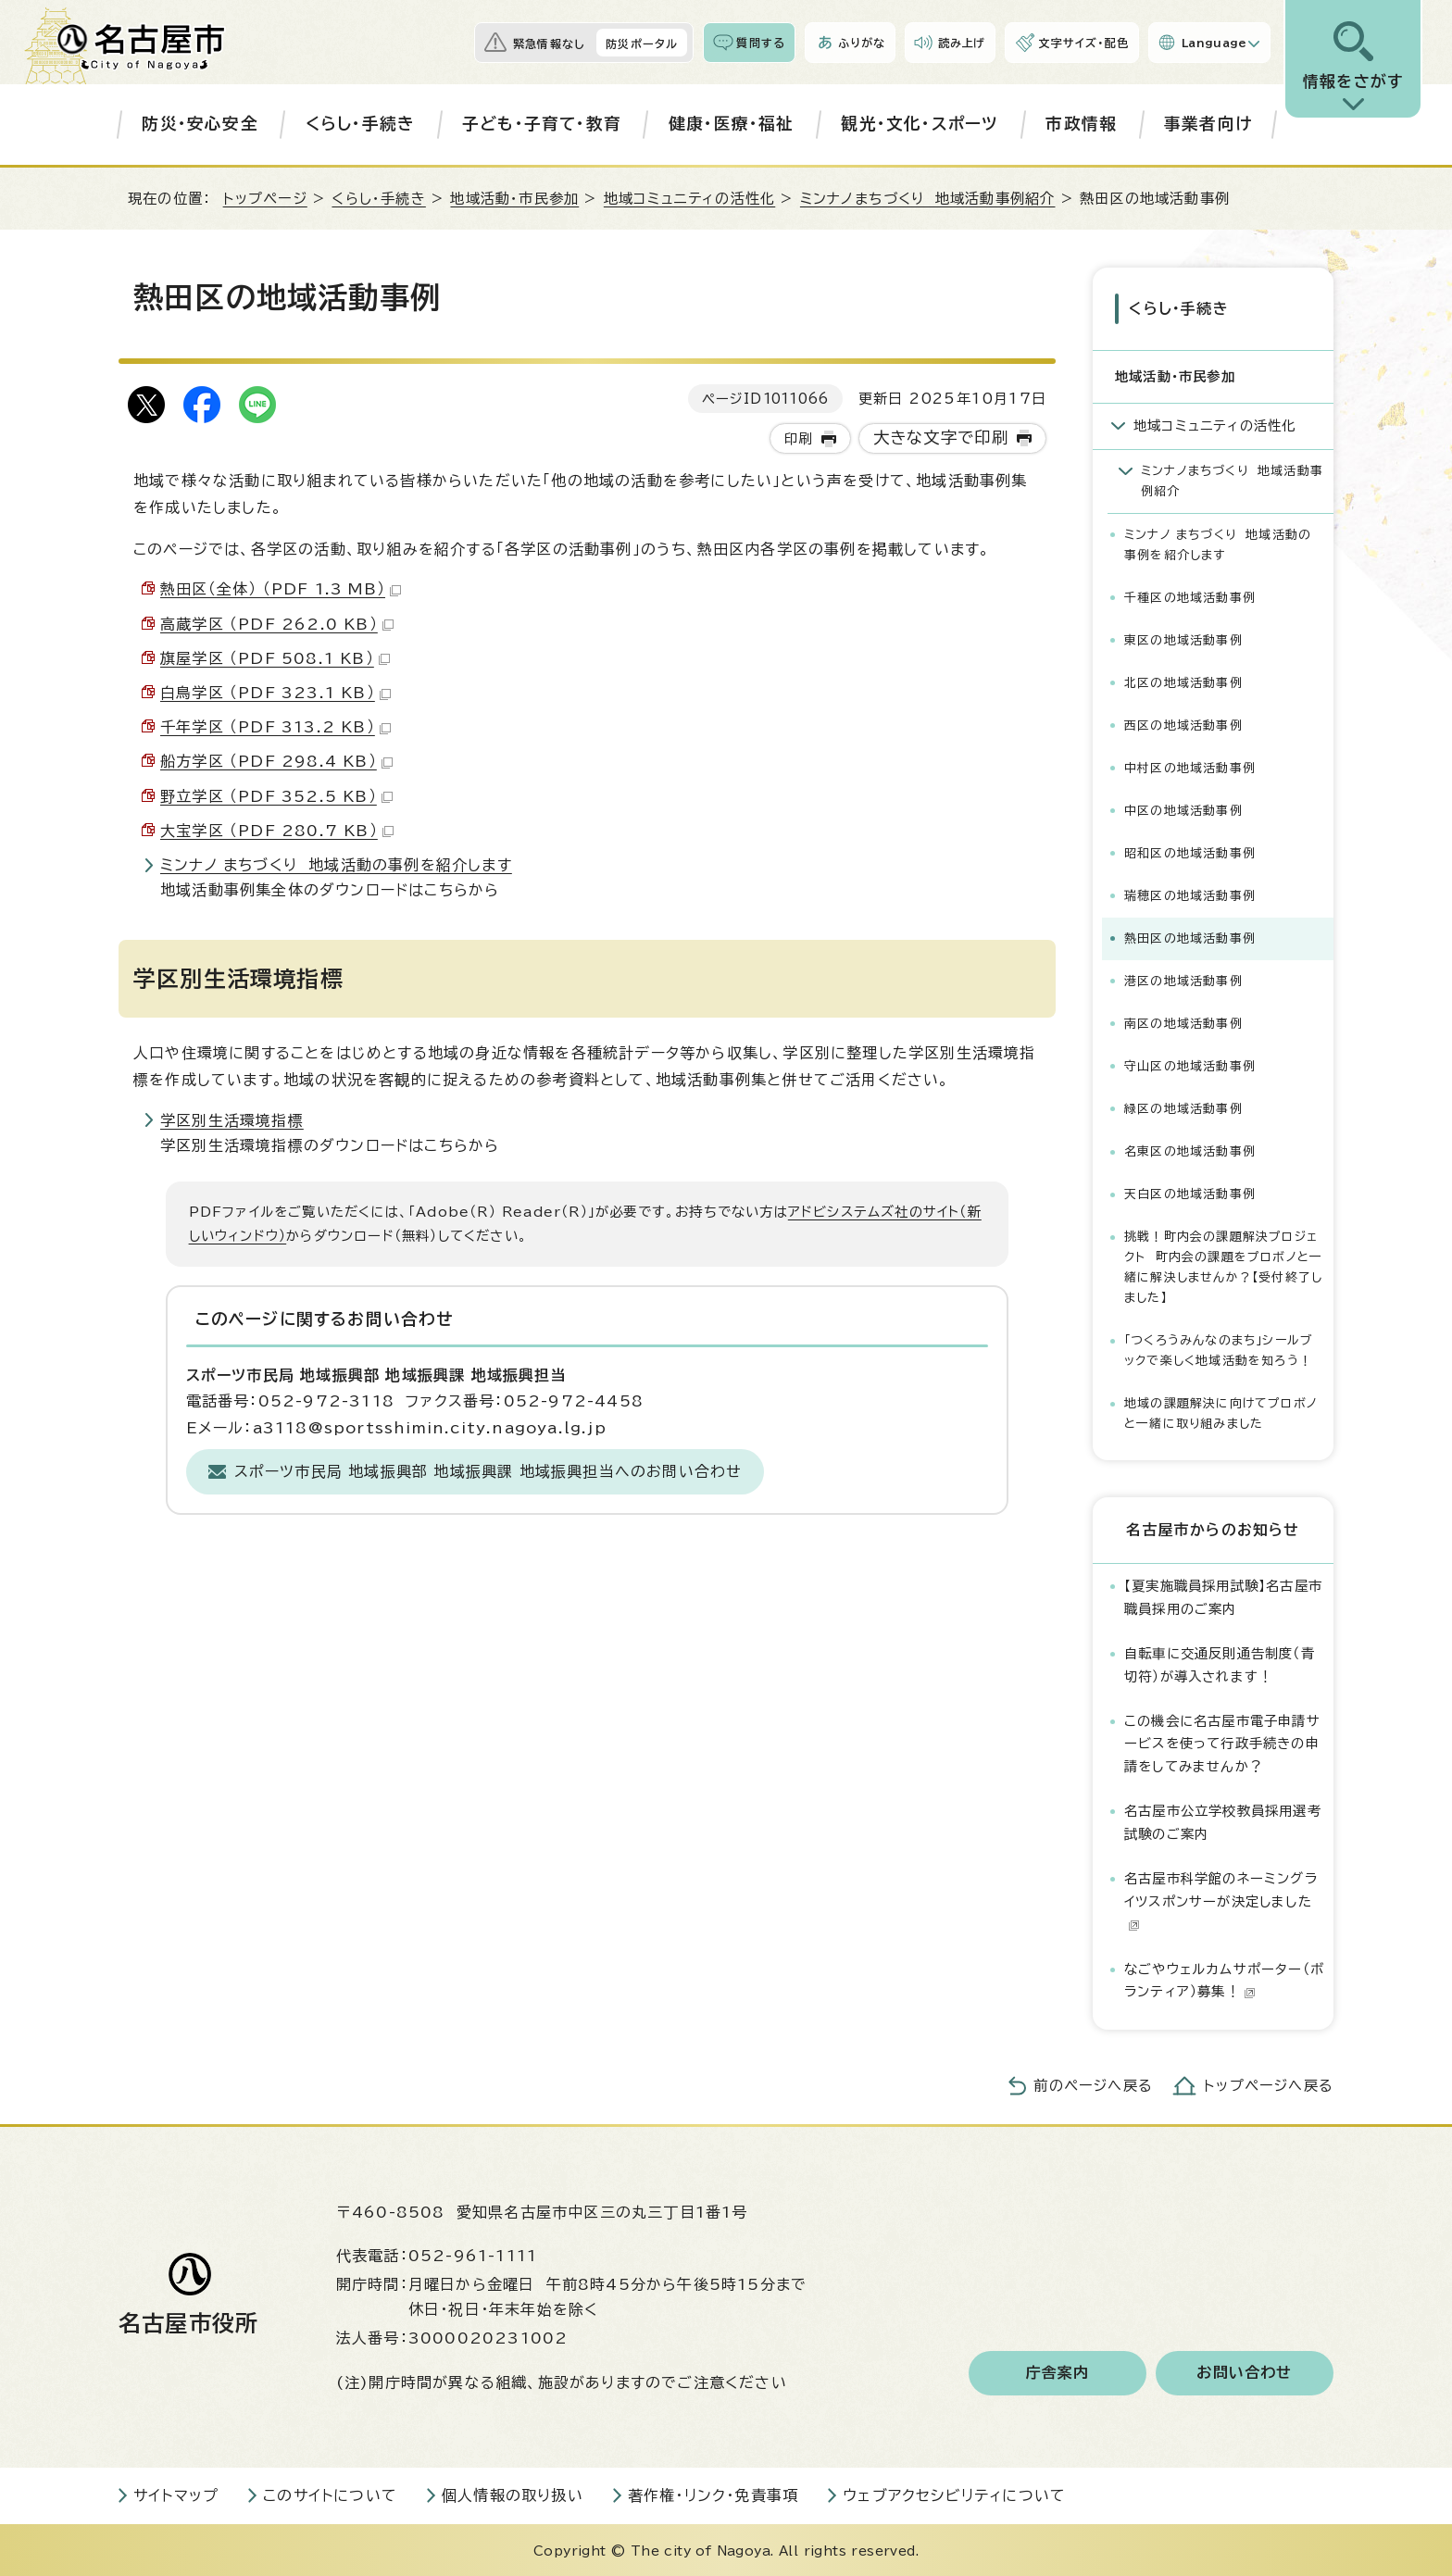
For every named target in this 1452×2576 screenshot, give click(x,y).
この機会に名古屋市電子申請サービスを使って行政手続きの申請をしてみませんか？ (1222, 1742)
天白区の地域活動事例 (1190, 1193)
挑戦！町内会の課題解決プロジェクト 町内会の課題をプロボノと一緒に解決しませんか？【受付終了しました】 (1223, 1266)
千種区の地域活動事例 (1190, 596)
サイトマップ (176, 2493)
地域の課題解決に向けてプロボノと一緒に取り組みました (1221, 1412)
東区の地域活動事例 (1183, 638)
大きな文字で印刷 (941, 437)
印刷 (798, 438)
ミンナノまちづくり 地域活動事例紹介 (928, 199)
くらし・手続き (360, 123)
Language (1214, 42)
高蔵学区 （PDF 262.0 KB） (277, 624)
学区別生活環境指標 (232, 1120)
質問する (760, 42)
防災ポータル (642, 43)
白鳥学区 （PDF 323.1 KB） (275, 692)
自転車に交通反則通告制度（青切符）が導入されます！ (1219, 1663)
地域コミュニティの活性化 (689, 199)
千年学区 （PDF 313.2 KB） (275, 726)
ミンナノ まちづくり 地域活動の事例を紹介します (336, 864)
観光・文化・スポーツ (919, 123)
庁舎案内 (1058, 2371)
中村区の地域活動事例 (1190, 766)
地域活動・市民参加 (514, 199)
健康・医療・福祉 (732, 123)
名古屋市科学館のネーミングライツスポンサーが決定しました (1221, 1900)
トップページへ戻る (1268, 2084)
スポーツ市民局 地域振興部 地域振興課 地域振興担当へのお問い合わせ (488, 1471)
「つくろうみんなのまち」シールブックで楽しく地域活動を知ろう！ (1218, 1349)
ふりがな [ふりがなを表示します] (861, 42)
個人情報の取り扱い (512, 2493)
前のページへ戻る (1093, 2084)
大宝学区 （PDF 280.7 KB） (277, 830)
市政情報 (1081, 123)
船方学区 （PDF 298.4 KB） (276, 761)
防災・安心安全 (199, 123)
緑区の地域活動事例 (1183, 1108)
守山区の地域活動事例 (1190, 1065)
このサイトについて (330, 2493)
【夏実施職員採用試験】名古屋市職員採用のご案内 (1223, 1596)
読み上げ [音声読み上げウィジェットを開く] (962, 42)
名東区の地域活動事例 (1190, 1150)
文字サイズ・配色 (1083, 42)
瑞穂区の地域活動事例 (1190, 894)
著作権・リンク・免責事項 (713, 2493)
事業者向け (1208, 123)
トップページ (265, 199)
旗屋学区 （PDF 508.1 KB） (275, 658)
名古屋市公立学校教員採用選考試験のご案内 (1222, 1821)
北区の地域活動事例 (1183, 681)
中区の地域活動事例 (1183, 809)
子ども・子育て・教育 (541, 123)
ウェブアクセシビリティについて (954, 2493)
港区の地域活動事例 (1183, 979)
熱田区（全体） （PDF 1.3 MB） (280, 588)
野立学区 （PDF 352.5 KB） (276, 796)
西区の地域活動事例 (1183, 724)
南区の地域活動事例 (1183, 1022)
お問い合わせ (1244, 2371)
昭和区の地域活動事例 (1190, 851)
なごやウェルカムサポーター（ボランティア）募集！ (1224, 1978)
